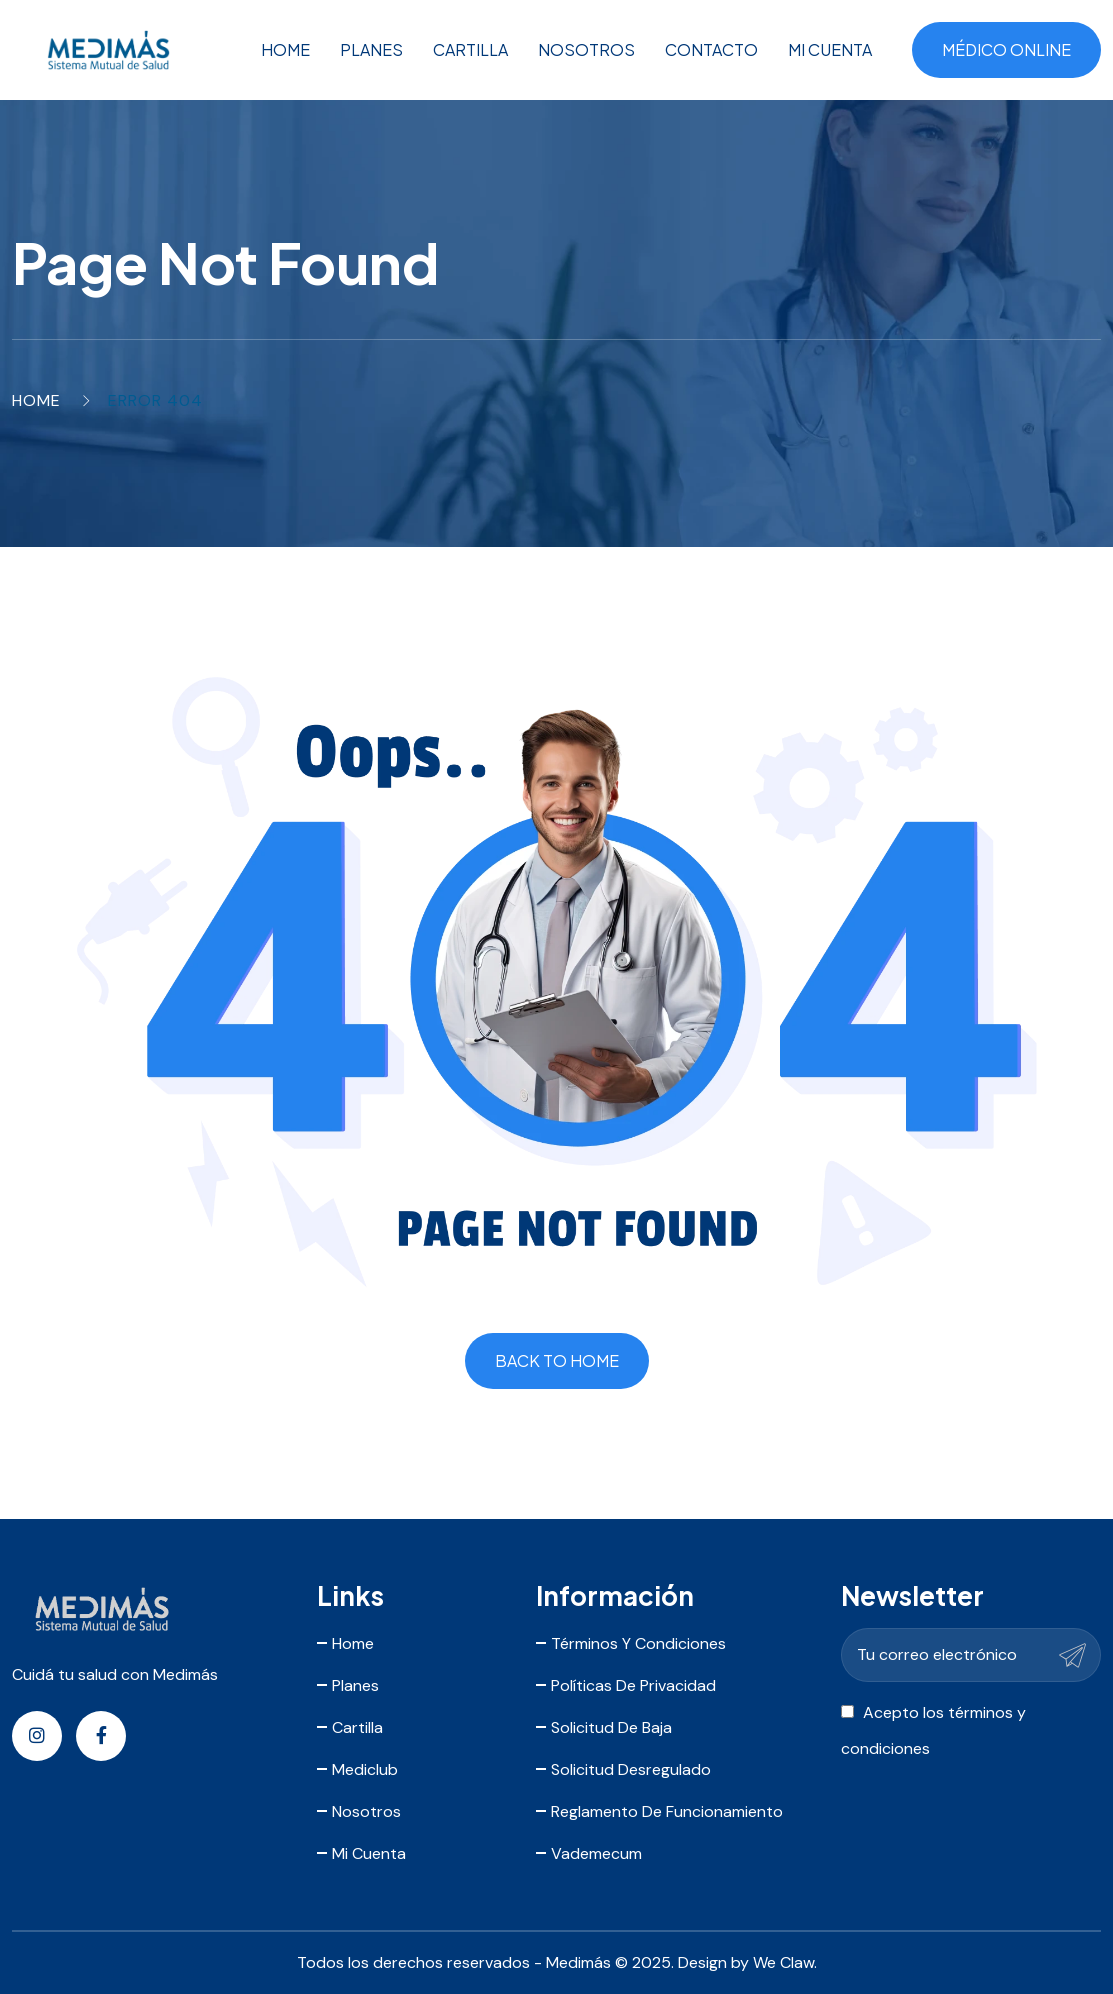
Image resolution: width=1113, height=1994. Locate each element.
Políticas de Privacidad (633, 1685)
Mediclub (365, 1769)
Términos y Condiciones (638, 1643)
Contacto (711, 49)
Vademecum (596, 1853)
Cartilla (470, 49)
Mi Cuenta (830, 49)
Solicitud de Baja (611, 1727)
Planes (371, 49)
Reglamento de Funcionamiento (667, 1811)
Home (285, 49)
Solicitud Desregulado (631, 1769)
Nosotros (586, 49)
